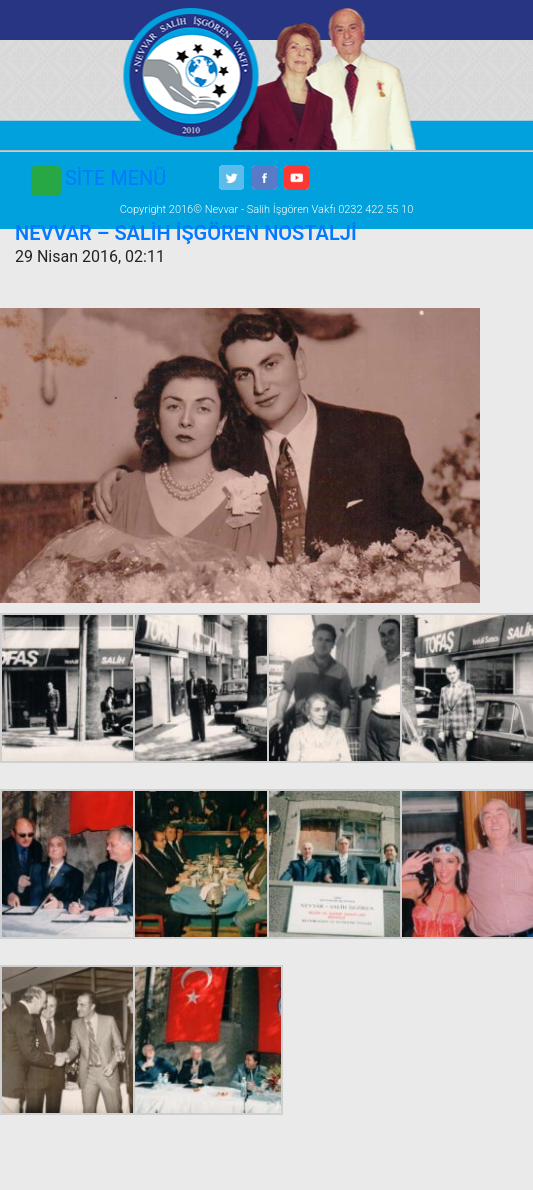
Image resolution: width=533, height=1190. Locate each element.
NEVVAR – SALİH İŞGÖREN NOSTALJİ (186, 233)
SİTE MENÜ (115, 178)
